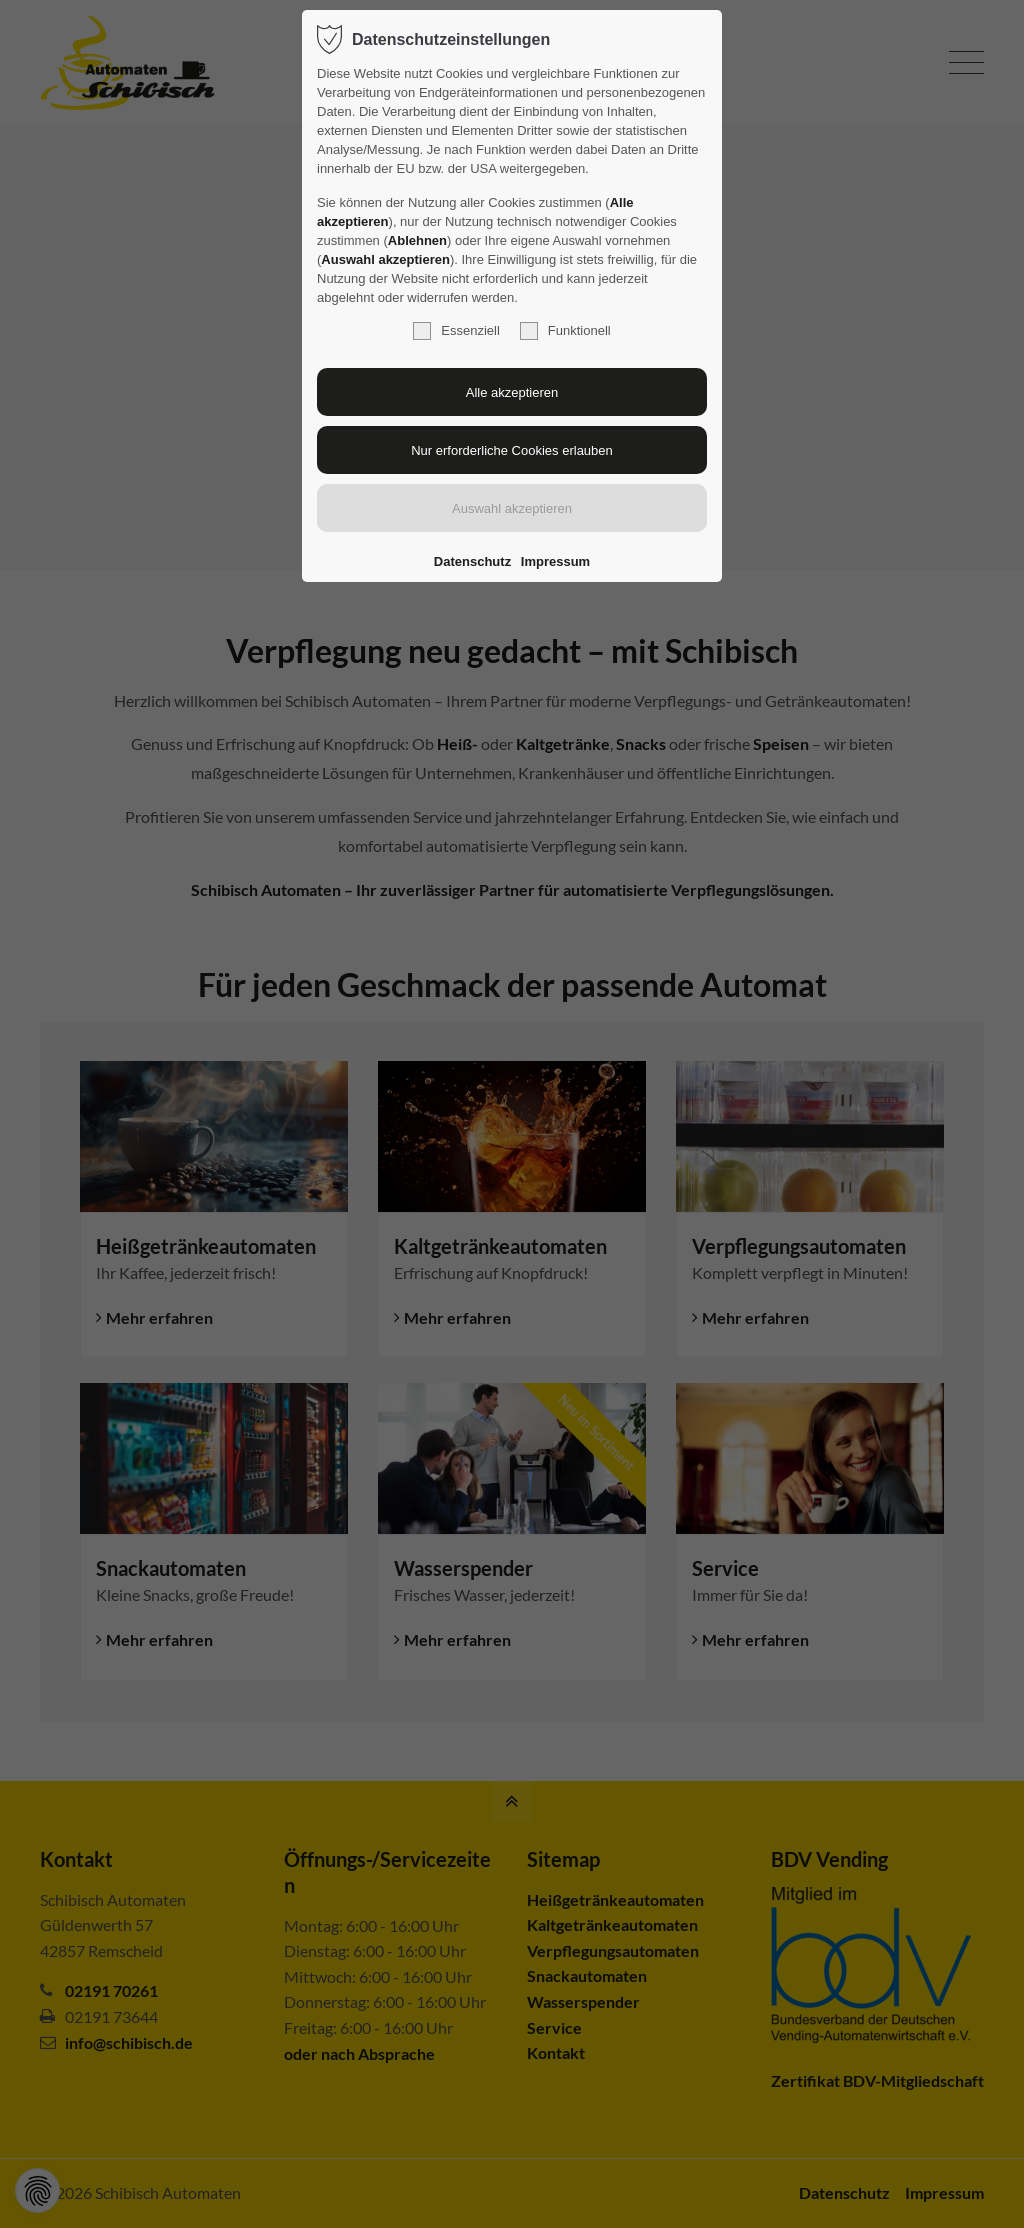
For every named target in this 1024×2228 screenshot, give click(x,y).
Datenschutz (472, 561)
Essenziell (456, 331)
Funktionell (565, 331)
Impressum (555, 561)
